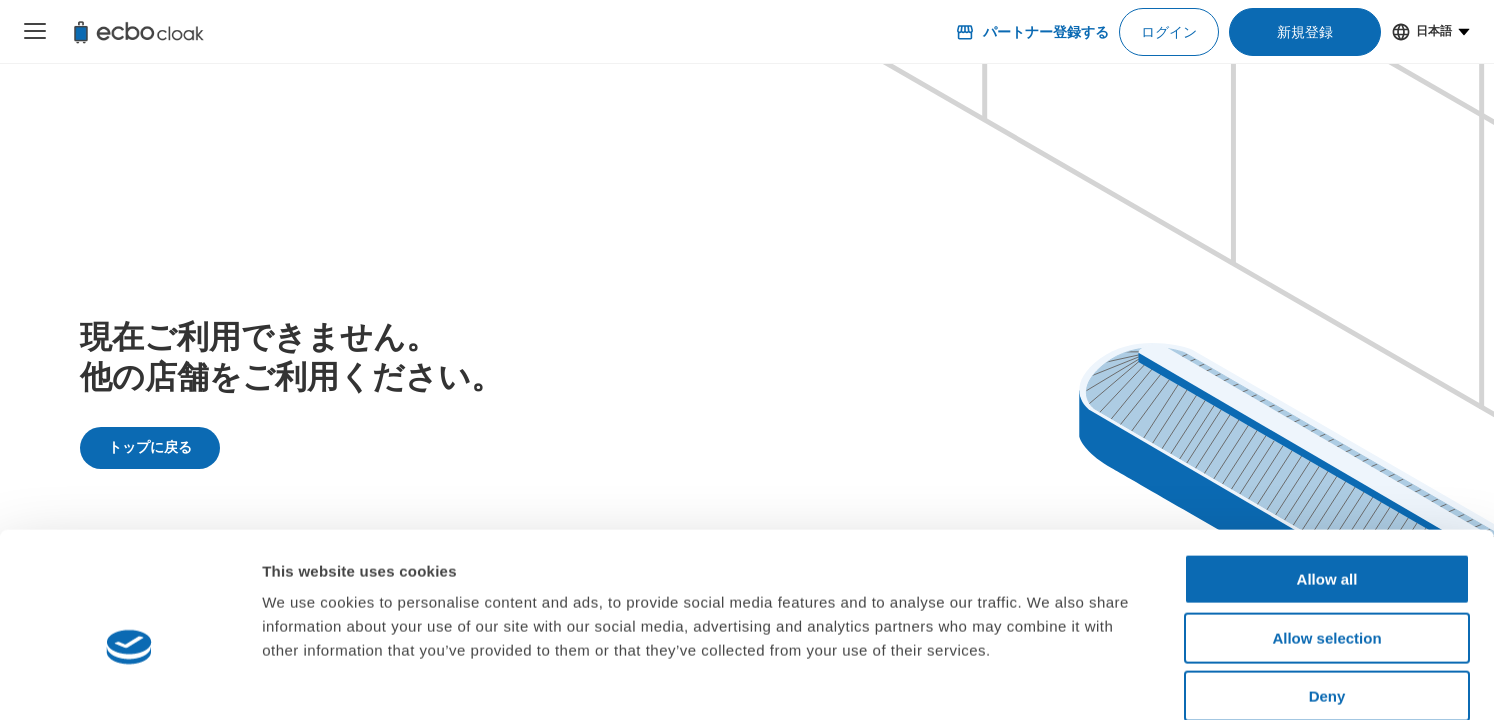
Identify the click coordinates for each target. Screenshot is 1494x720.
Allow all (1327, 475)
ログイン (1169, 32)
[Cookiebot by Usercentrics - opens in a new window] (129, 681)
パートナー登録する (1032, 32)
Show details (1049, 680)
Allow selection (1326, 534)
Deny (1327, 592)
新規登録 (1305, 32)
